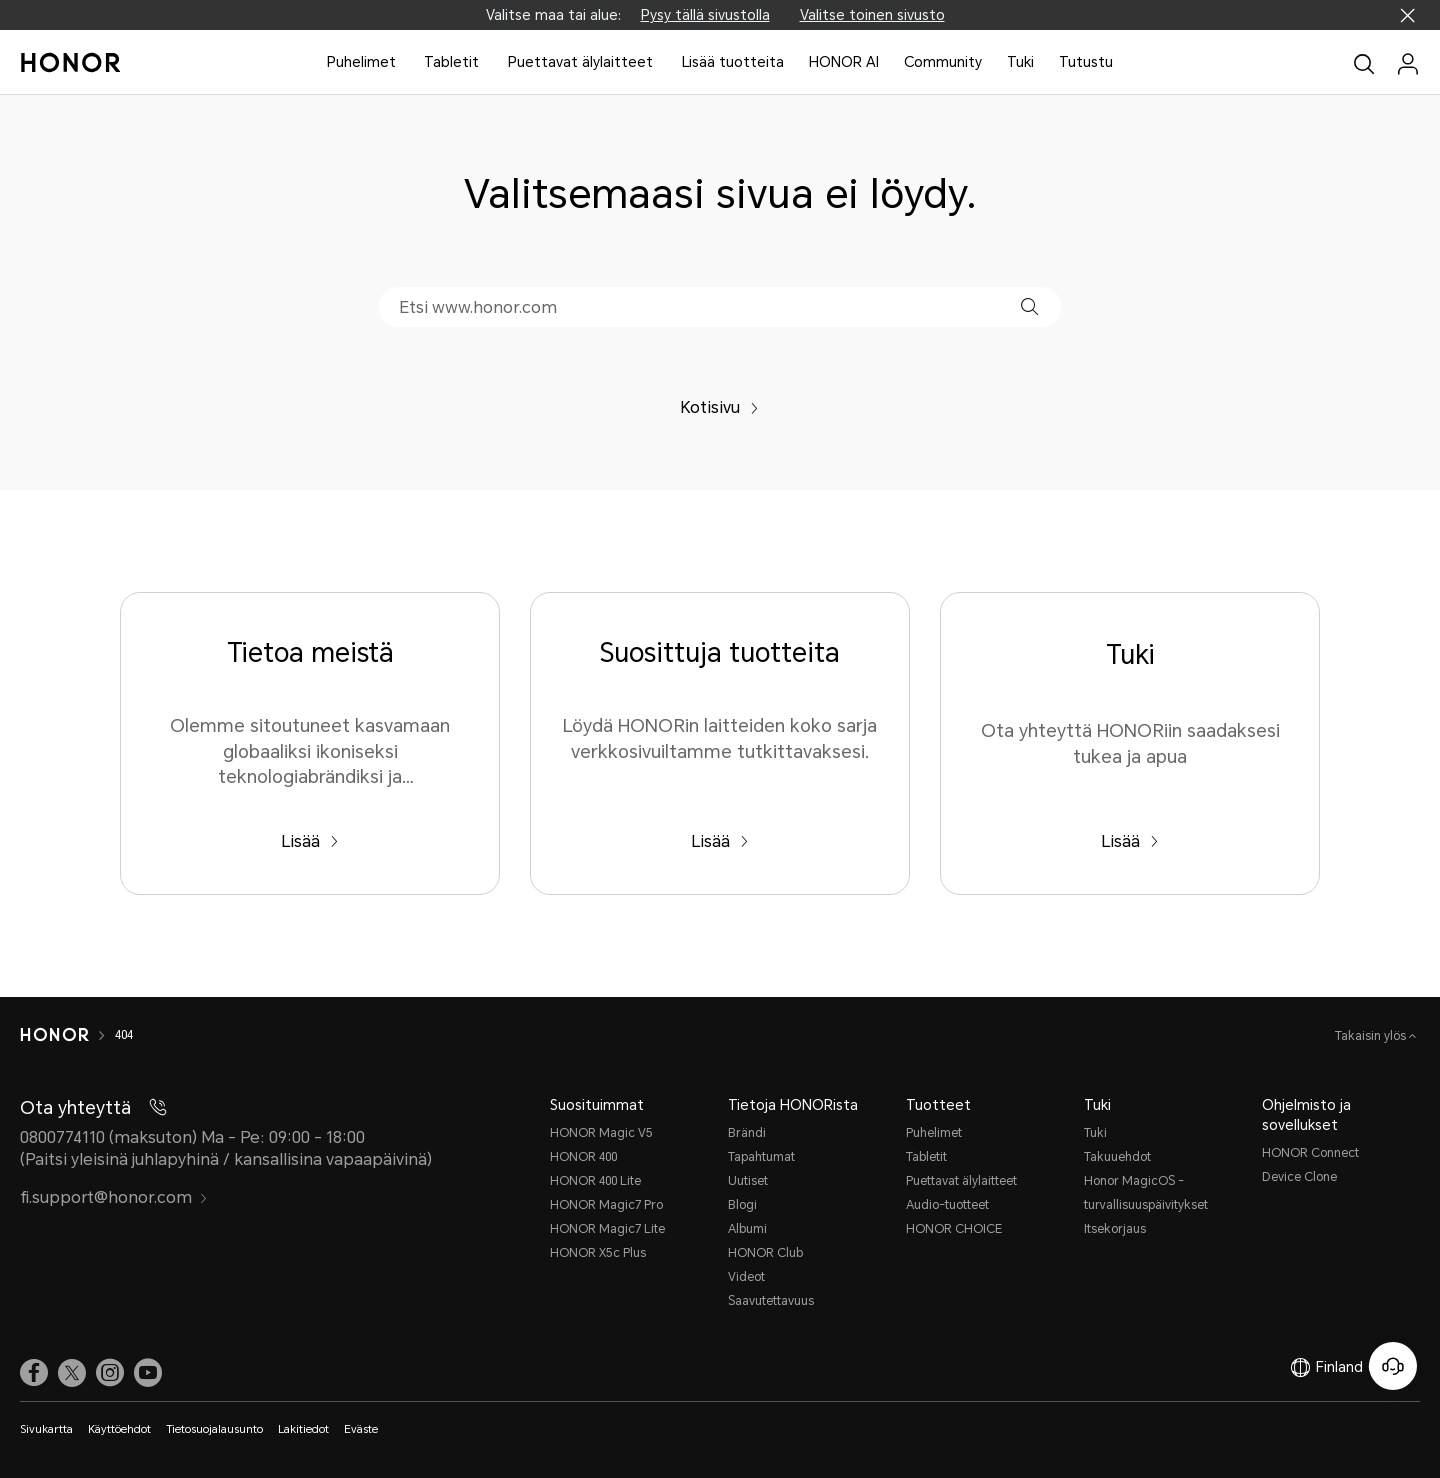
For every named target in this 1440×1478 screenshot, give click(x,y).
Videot (746, 1277)
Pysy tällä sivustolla (705, 15)
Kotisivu (719, 407)
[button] (1029, 306)
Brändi (747, 1133)
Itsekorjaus (1115, 1229)
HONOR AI (844, 62)
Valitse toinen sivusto (872, 15)
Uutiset (748, 1181)
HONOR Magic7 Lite (607, 1229)
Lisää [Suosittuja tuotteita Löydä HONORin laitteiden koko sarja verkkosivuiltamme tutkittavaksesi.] (720, 841)
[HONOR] (54, 1035)
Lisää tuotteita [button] (733, 62)
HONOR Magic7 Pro (606, 1205)
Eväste (361, 1429)
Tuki (1020, 62)
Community (943, 62)
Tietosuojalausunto (214, 1429)
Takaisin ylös (1372, 1036)
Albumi (747, 1229)
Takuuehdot (1117, 1157)
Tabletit (451, 62)
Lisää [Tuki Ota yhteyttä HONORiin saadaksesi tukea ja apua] (1130, 841)
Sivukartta (46, 1429)
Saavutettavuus (771, 1301)
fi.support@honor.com (114, 1197)
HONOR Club (765, 1253)
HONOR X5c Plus (598, 1253)
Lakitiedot (303, 1429)
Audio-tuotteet (947, 1205)
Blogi (742, 1205)
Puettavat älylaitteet (580, 62)
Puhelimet (361, 62)
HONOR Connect (1310, 1153)
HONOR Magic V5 (601, 1133)
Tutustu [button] (1086, 62)
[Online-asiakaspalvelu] (1393, 1366)
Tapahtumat (761, 1157)
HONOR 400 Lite (595, 1181)
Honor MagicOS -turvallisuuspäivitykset (1146, 1193)
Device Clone (1299, 1177)
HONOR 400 (583, 1157)
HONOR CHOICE (954, 1229)
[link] (34, 1372)
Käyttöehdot (119, 1429)
